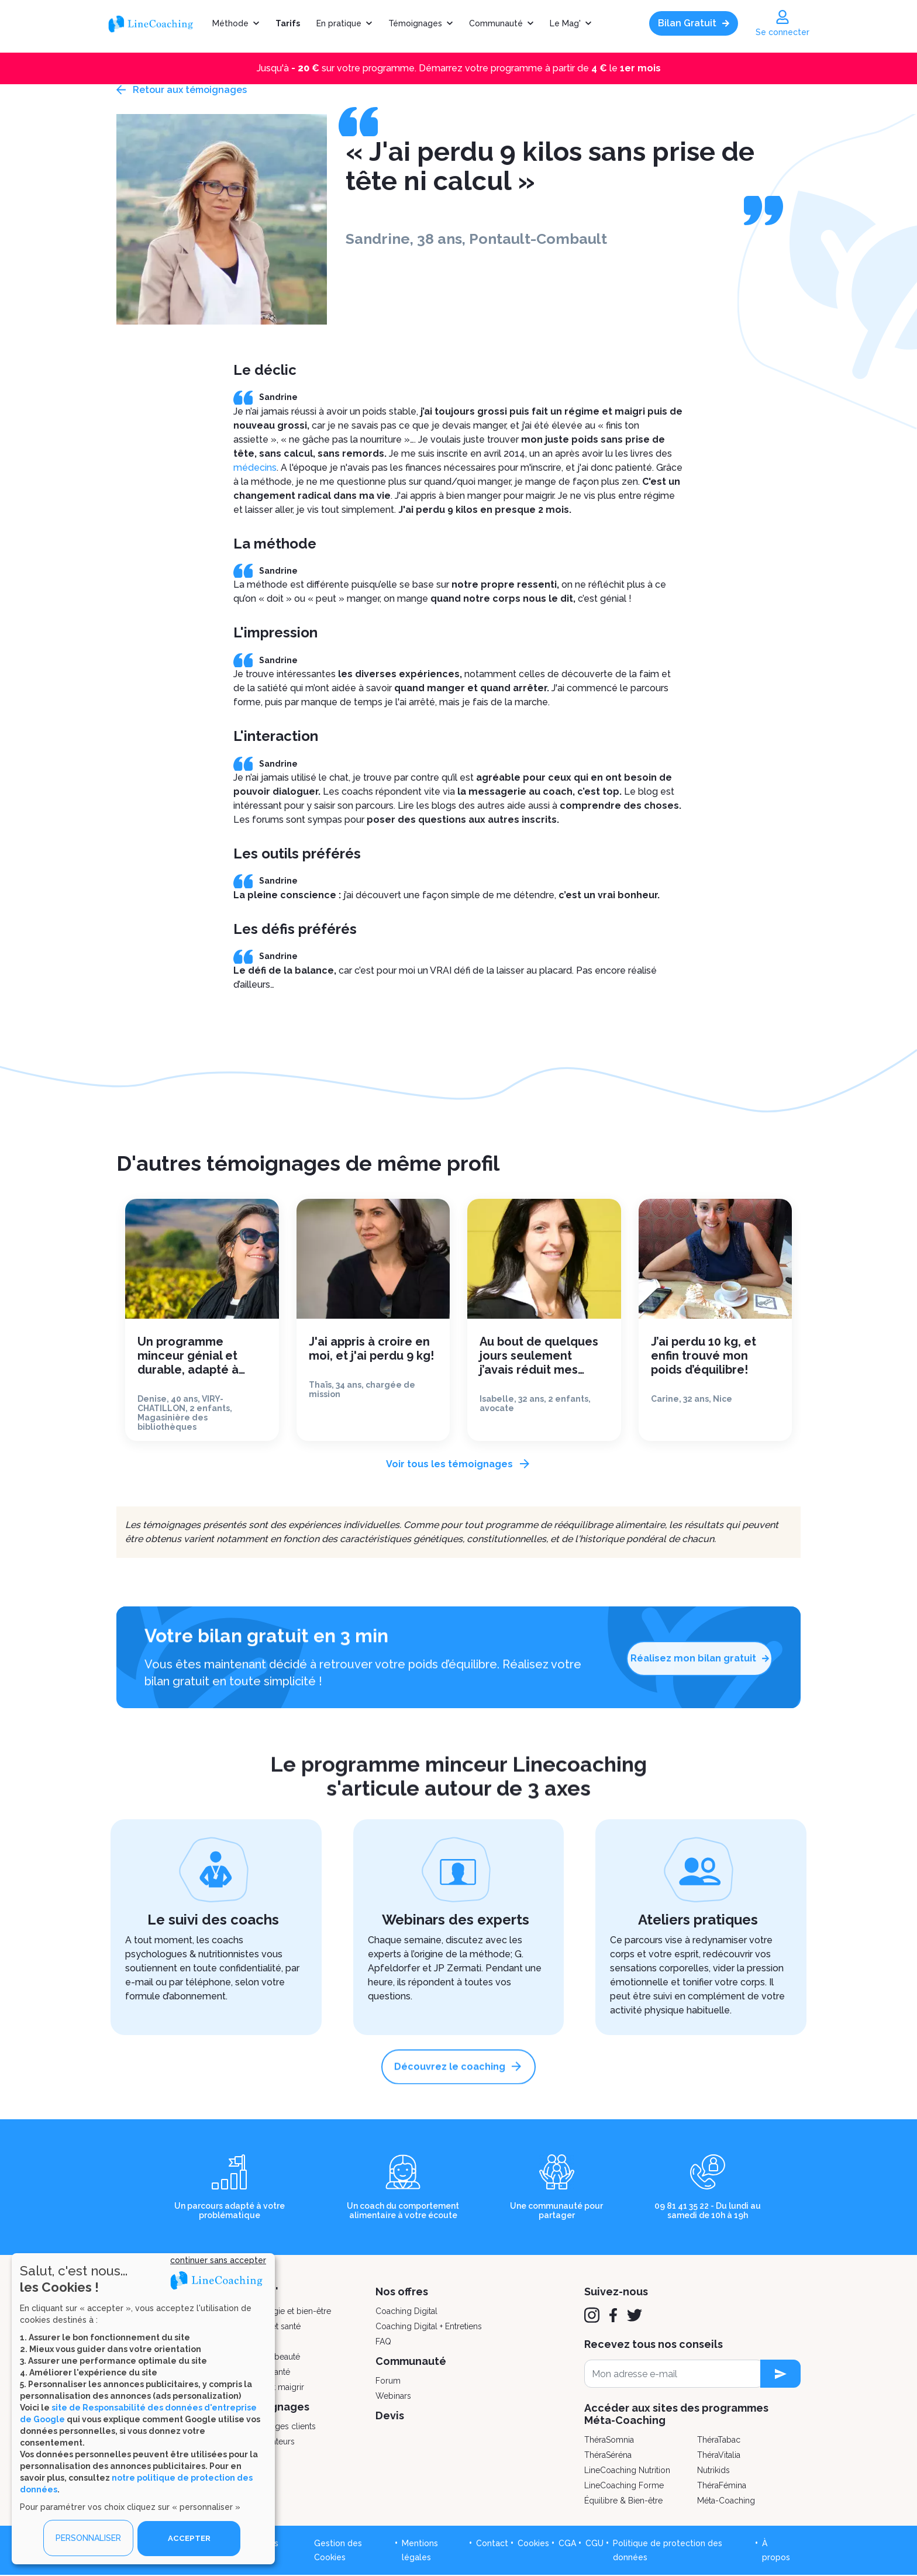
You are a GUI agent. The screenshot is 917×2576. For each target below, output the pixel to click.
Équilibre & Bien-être (623, 2501)
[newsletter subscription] (780, 2374)
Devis (389, 2416)
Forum (388, 2381)
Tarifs (287, 23)
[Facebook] (613, 2316)
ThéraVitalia (718, 2455)
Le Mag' (565, 23)
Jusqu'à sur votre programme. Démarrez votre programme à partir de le (459, 68)
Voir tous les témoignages (449, 1464)
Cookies (533, 2544)
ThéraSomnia (609, 2440)
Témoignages (415, 23)
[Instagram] (591, 2316)
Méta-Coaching (726, 2501)
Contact (492, 2544)
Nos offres (401, 2292)
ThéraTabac (718, 2440)
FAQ (383, 2342)
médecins (255, 467)
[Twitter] (634, 2315)
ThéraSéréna (608, 2455)
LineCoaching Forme (624, 2486)
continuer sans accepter (218, 2259)
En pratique (338, 23)
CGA (567, 2544)
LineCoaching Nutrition (627, 2470)
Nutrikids (713, 2470)
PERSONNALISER (88, 2538)
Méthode (230, 23)
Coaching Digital (406, 2311)
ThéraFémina (721, 2486)
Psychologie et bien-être (284, 2311)
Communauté (496, 23)
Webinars (393, 2396)
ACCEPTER (189, 2538)
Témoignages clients (276, 2427)
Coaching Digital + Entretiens (428, 2327)
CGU (594, 2544)
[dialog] (143, 2408)
